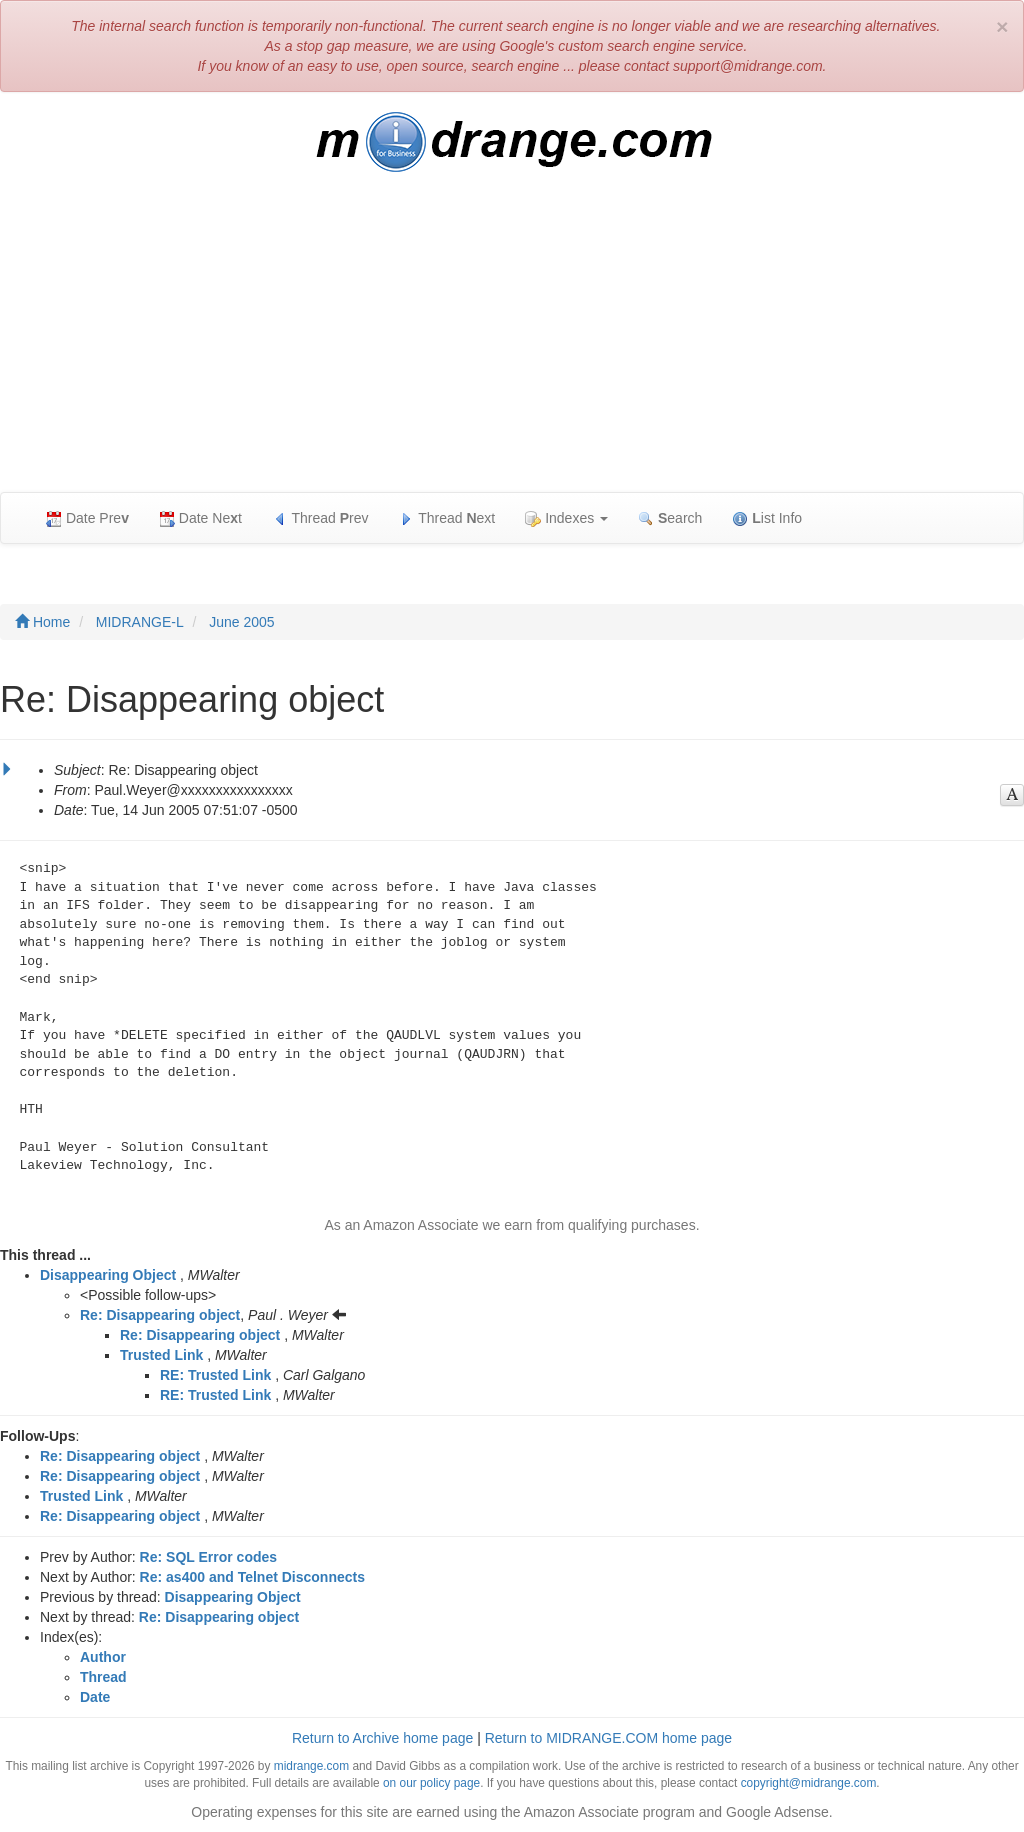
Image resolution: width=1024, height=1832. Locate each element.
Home (42, 622)
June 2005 (241, 622)
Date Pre (87, 518)
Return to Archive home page (382, 1738)
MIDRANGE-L (140, 622)
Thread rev (320, 518)
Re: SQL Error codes (208, 1557)
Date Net (200, 518)
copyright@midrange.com (809, 1783)
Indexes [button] (566, 518)
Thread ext (447, 518)
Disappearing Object (108, 1275)
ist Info (767, 518)
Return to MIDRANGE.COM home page (608, 1738)
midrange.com (311, 1766)
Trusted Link (161, 1355)
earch (670, 518)
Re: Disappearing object (160, 1315)
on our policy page (431, 1783)
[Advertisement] (512, 342)
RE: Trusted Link (215, 1375)
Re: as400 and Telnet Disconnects (252, 1577)
